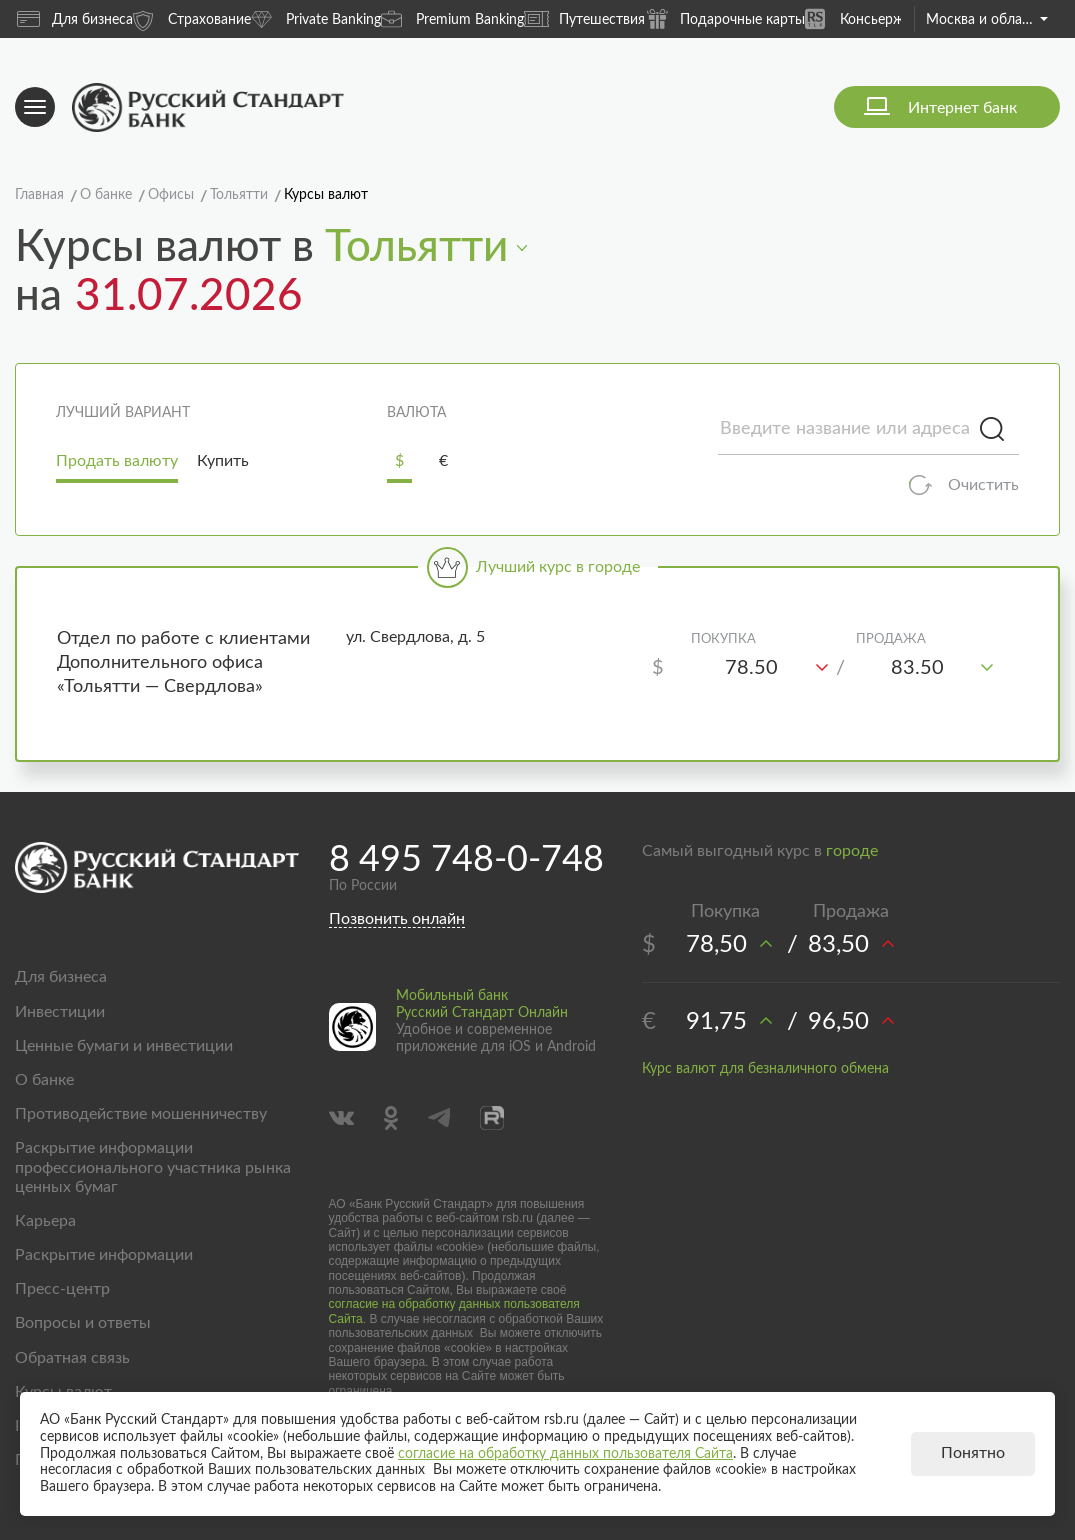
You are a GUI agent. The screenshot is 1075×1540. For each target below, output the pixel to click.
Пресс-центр (62, 1289)
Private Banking (316, 18)
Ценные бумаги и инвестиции (124, 1046)
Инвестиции (60, 1012)
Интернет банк (962, 108)
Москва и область (987, 20)
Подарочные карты (725, 18)
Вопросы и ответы (83, 1323)
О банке (44, 1080)
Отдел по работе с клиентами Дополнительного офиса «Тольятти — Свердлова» (183, 663)
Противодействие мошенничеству (141, 1114)
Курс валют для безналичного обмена (765, 1069)
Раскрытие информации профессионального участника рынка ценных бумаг (153, 1167)
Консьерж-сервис (879, 18)
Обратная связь (72, 1358)
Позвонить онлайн (397, 919)
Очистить (983, 485)
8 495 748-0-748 (466, 860)
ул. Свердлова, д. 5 (415, 637)
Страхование (192, 18)
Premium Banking (452, 18)
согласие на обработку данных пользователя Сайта (565, 1454)
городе (852, 851)
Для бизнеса (75, 19)
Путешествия (584, 19)
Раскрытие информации (104, 1255)
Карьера (45, 1221)
